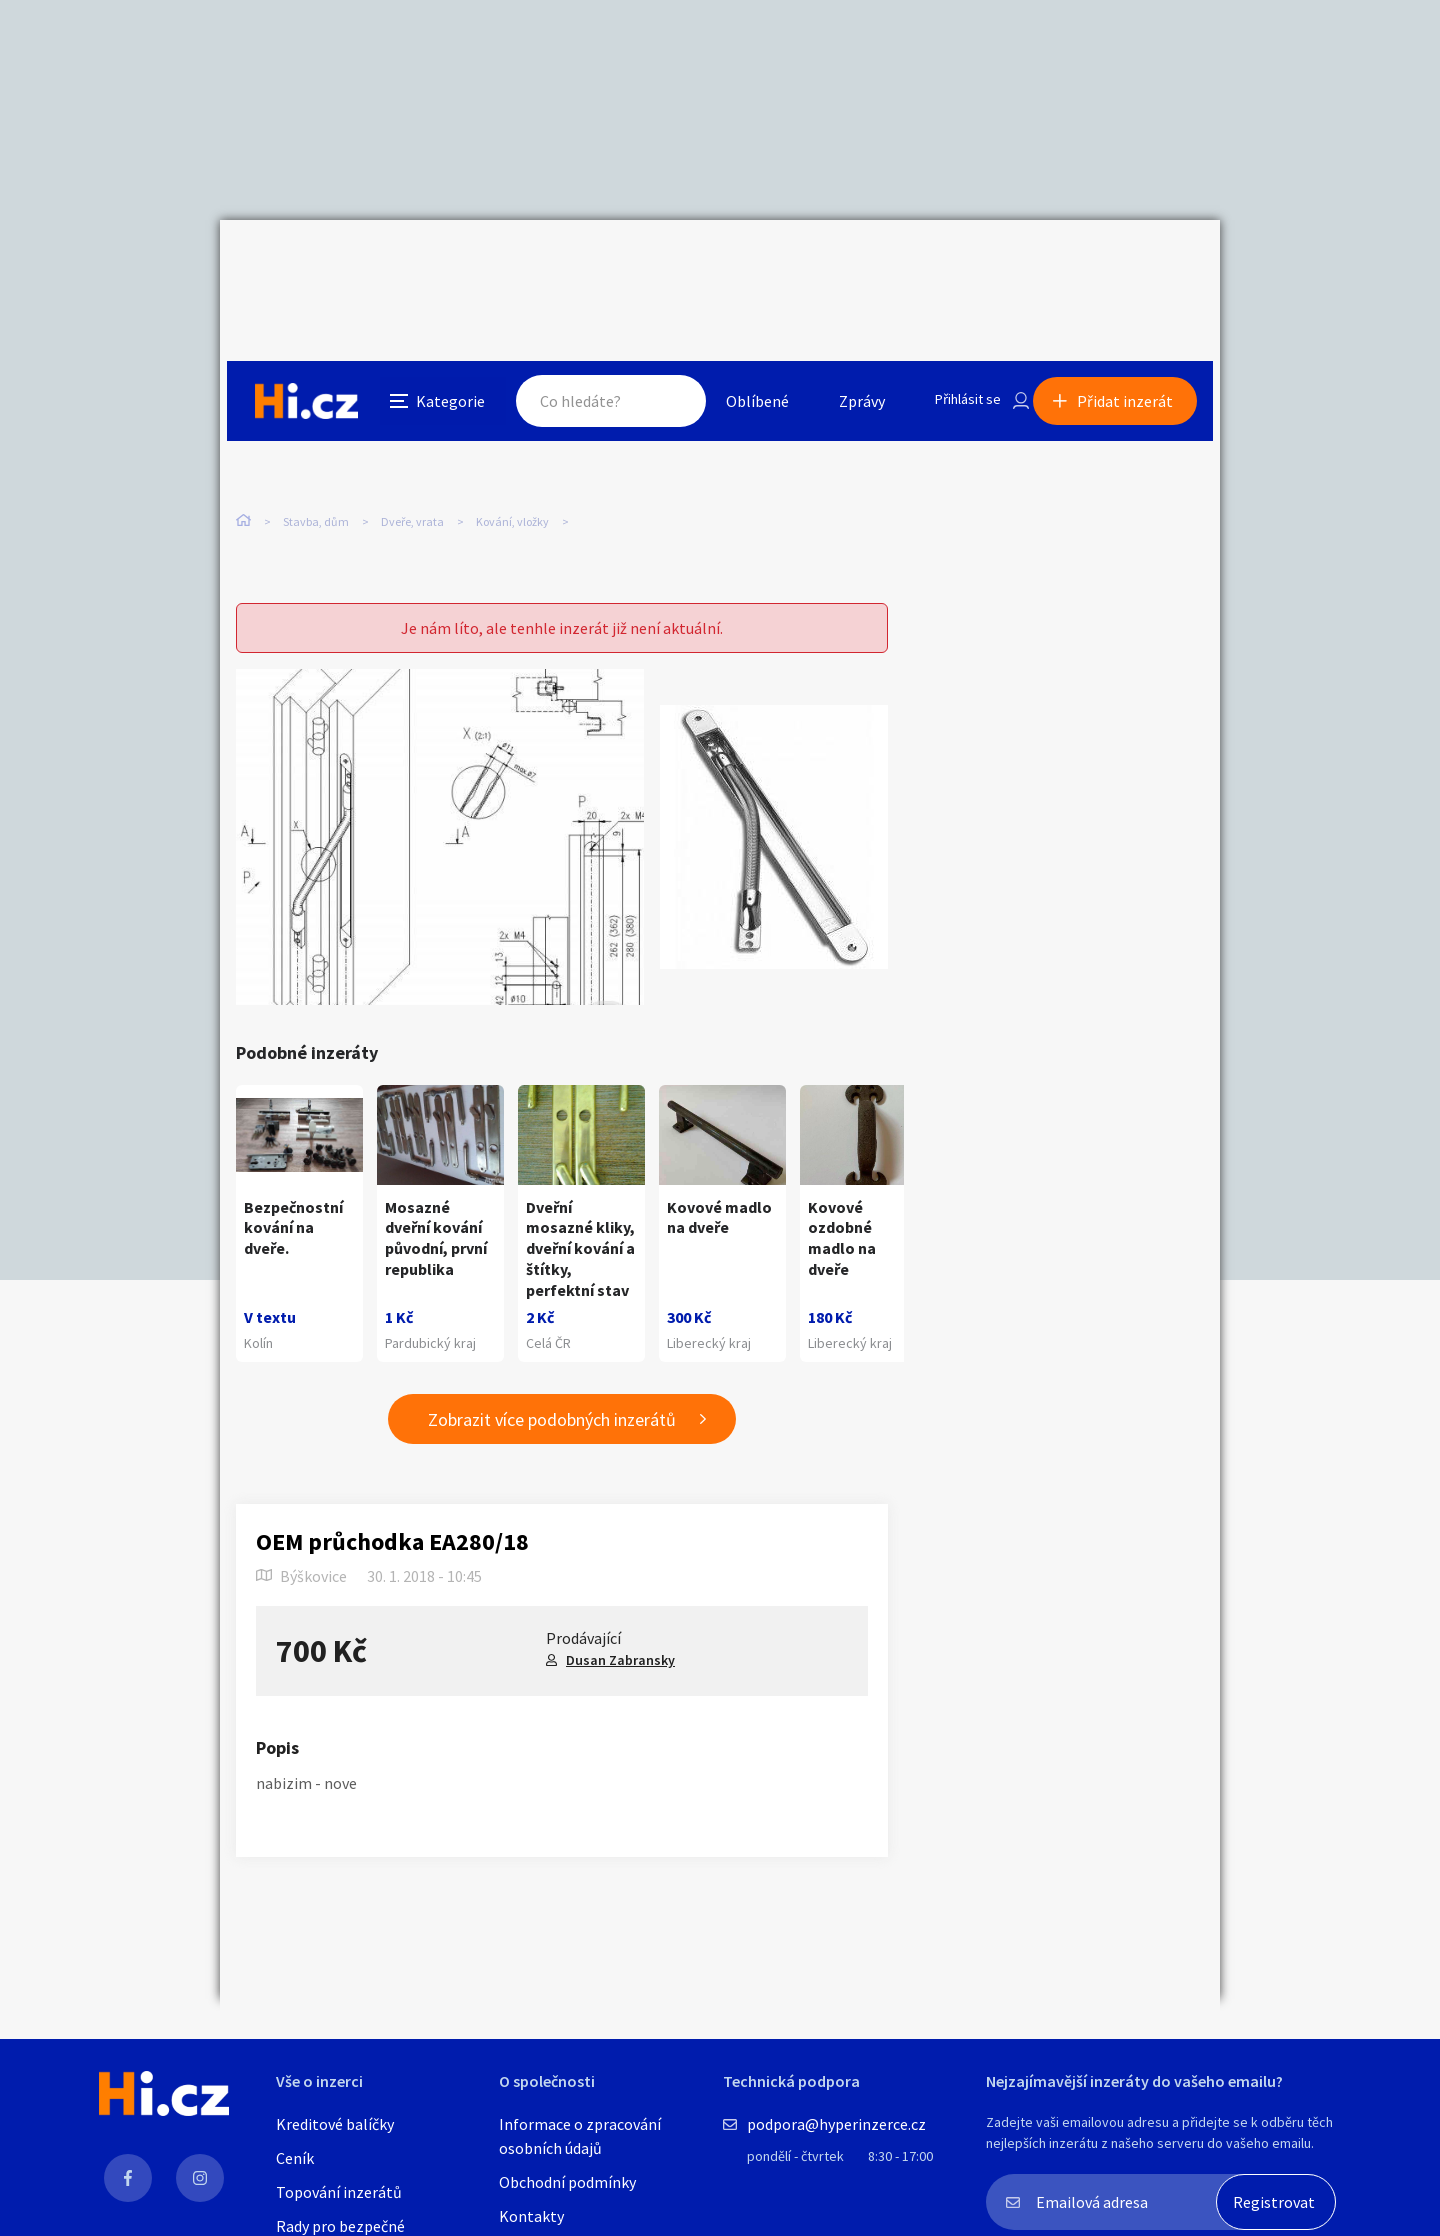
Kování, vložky (512, 419)
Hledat (648, 264)
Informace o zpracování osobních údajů (580, 2136)
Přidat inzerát (1132, 264)
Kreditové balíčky (335, 2124)
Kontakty (531, 2216)
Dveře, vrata (412, 419)
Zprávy (839, 264)
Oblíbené (734, 264)
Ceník (295, 2158)
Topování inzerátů (339, 2192)
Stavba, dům (316, 419)
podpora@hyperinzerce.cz (836, 2124)
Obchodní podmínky (567, 2182)
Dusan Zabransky (620, 1629)
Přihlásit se (951, 264)
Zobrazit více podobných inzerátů (552, 1388)
